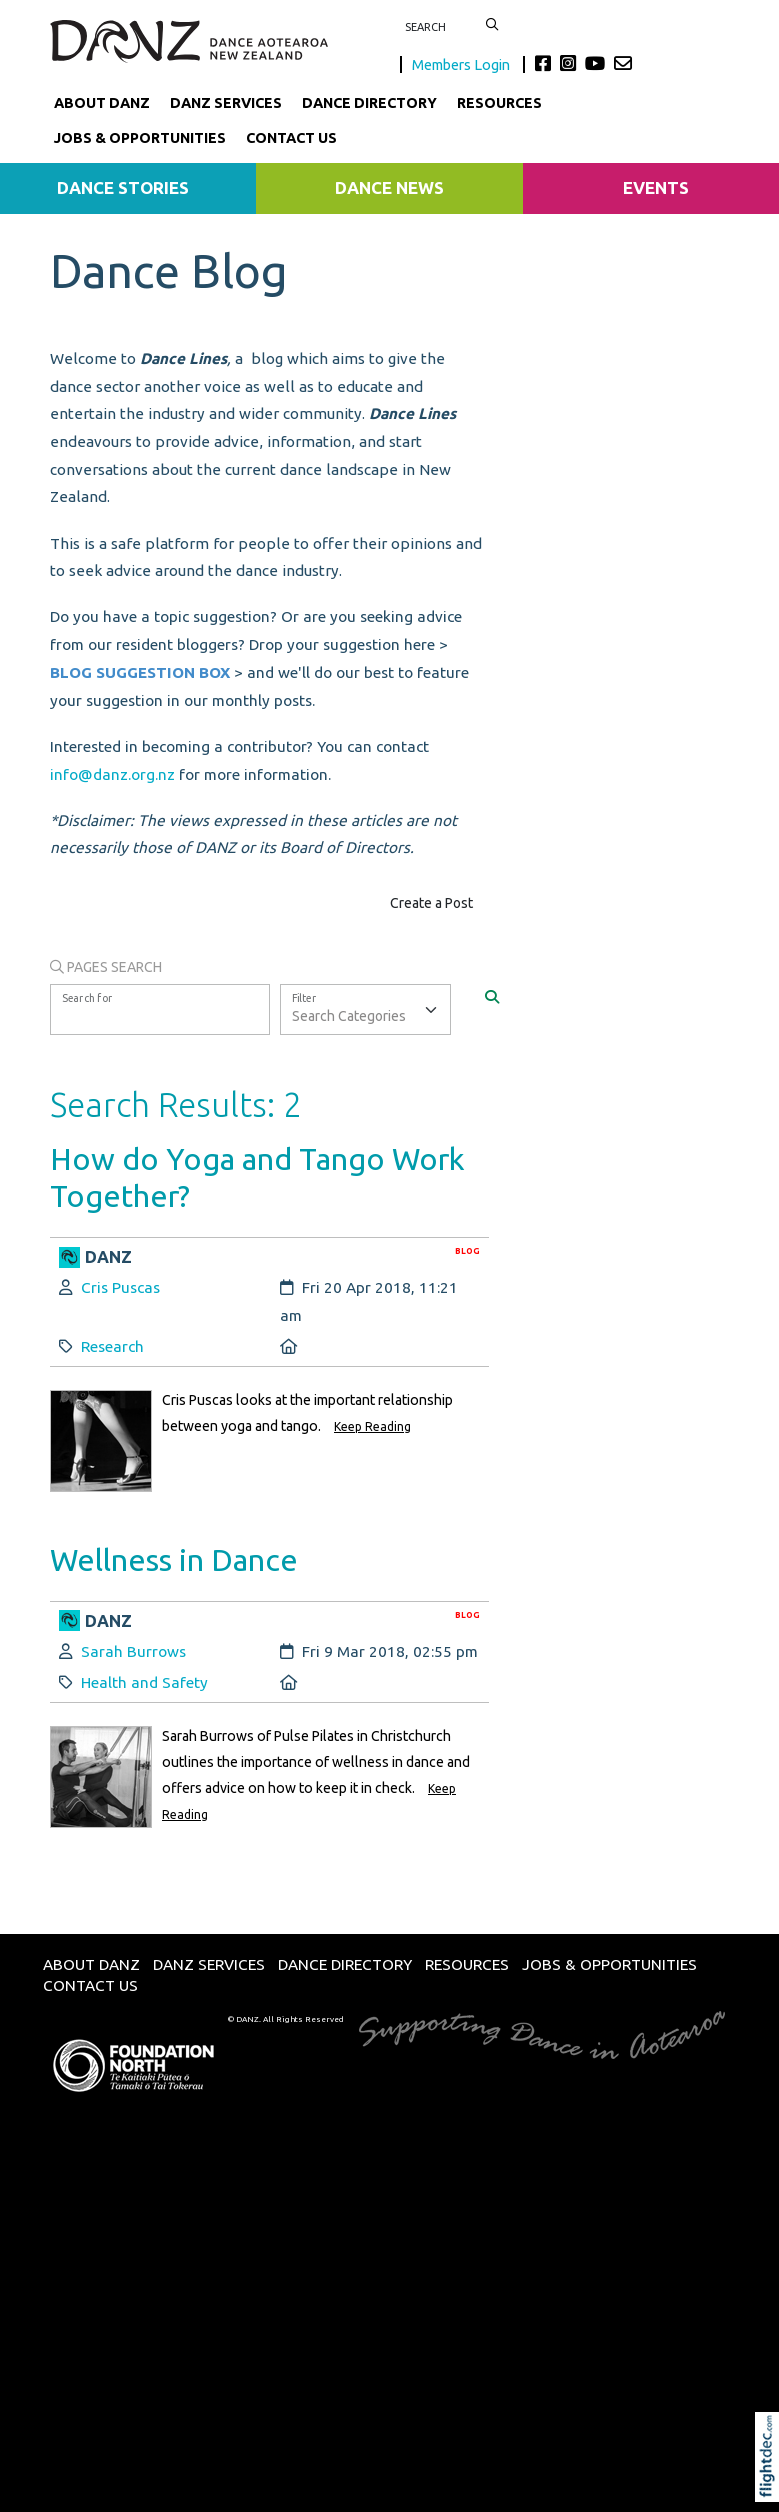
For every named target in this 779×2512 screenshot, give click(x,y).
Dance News (389, 187)
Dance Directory (369, 103)
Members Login (462, 64)
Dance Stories (123, 187)
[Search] (492, 996)
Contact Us (291, 138)
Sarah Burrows (133, 1651)
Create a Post (431, 903)
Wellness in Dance (174, 1559)
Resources (499, 103)
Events (656, 187)
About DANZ (102, 103)
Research (112, 1346)
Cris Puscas (120, 1287)
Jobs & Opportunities (140, 138)
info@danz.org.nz (112, 774)
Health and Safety (144, 1682)
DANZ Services (226, 103)
